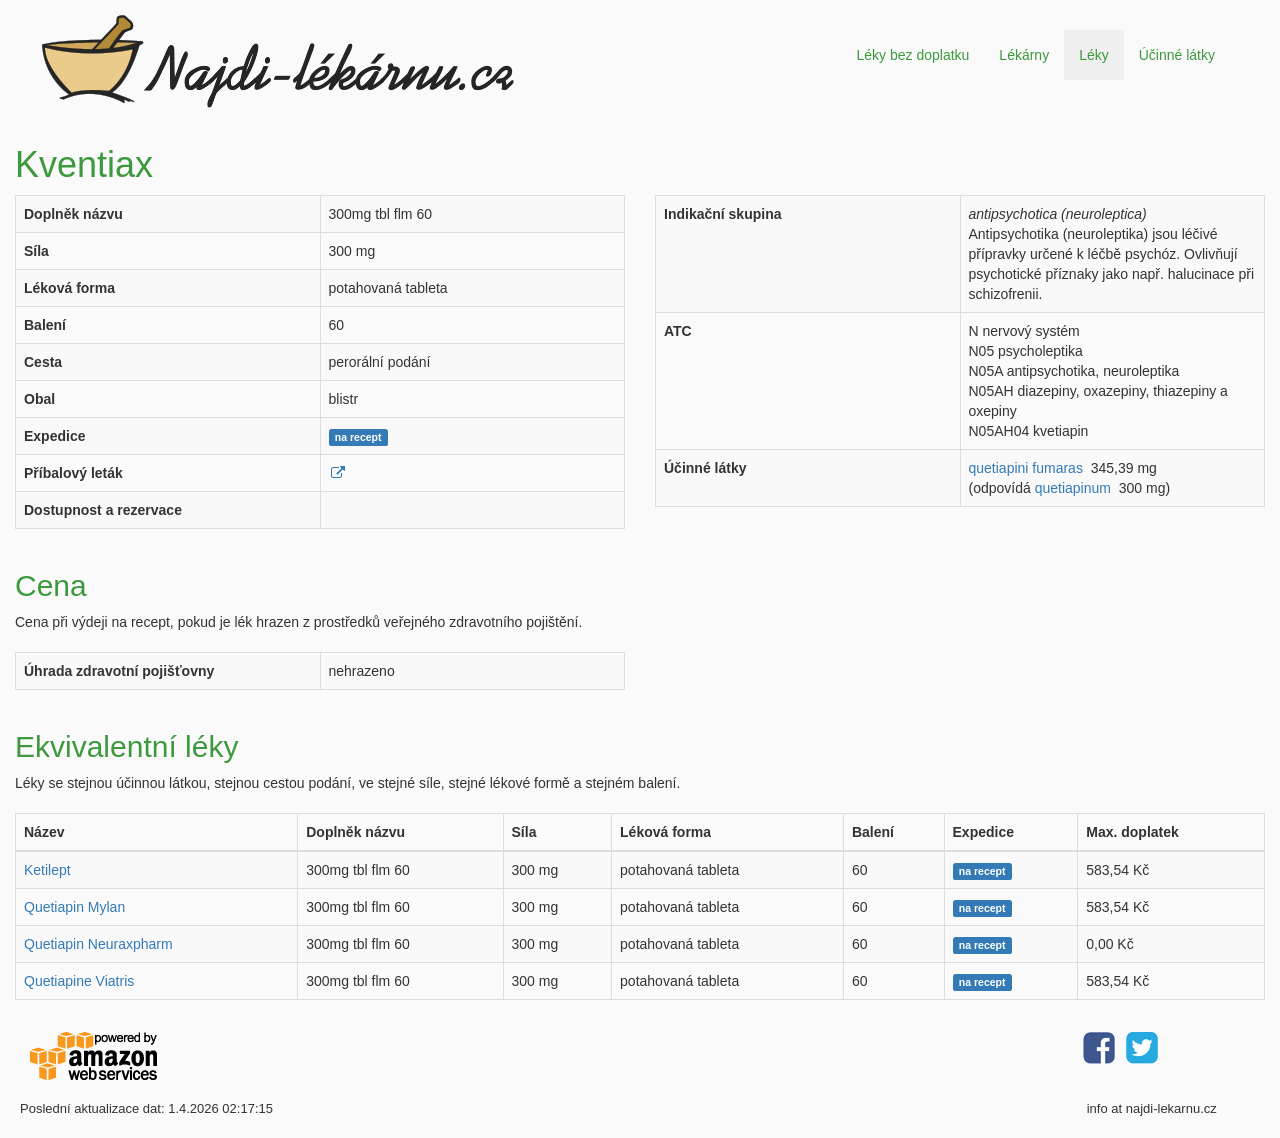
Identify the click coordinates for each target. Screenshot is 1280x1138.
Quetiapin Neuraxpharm (98, 944)
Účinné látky (1177, 55)
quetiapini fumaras (1026, 468)
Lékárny (1024, 55)
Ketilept (47, 870)
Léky (1094, 55)
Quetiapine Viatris (79, 981)
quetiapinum (1073, 488)
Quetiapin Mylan (74, 907)
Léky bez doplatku (912, 55)
